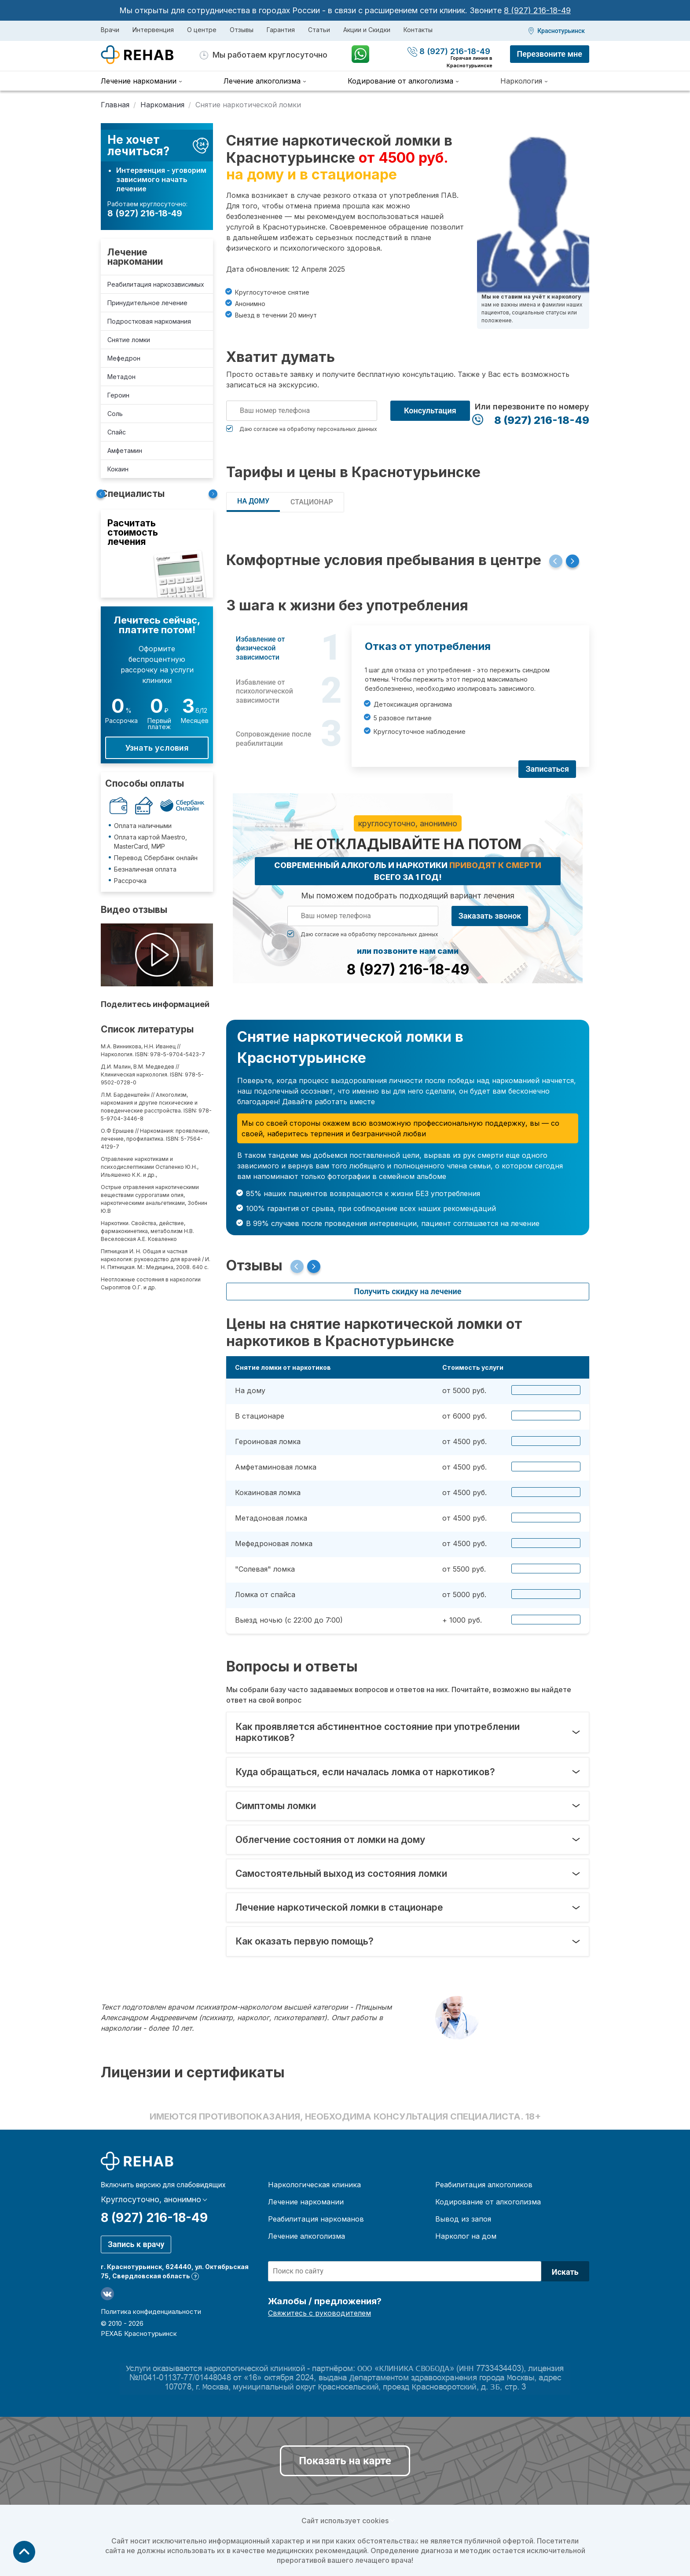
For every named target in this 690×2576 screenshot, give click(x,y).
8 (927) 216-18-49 (537, 10)
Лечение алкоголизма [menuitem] (262, 81)
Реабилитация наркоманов (316, 2219)
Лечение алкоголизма (306, 2236)
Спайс (116, 432)
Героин (118, 395)
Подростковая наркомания (149, 321)
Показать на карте (345, 2461)
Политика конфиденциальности (151, 2311)
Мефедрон (123, 358)
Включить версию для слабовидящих (163, 2185)
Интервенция (153, 29)
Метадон (121, 376)
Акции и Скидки (366, 29)
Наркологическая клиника (314, 2184)
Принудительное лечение (147, 302)
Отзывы (241, 29)
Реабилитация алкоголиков (483, 2184)
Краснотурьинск (561, 30)
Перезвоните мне (549, 53)
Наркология (521, 81)
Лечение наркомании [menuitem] (138, 81)
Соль (115, 413)
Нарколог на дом (465, 2236)
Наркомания (162, 104)
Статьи (319, 29)
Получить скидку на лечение (407, 1291)
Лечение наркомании (135, 257)
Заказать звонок (490, 915)
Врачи (110, 29)
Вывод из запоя (463, 2219)
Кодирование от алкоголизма (488, 2201)
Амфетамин (124, 450)
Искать (565, 2272)
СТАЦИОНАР (311, 502)
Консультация (430, 410)
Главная (115, 104)
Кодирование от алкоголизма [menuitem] (400, 81)
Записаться (547, 769)
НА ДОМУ (253, 501)
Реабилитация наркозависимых (155, 284)
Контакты (418, 29)
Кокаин (117, 469)
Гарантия (281, 29)
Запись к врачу (136, 2244)
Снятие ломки (128, 339)
